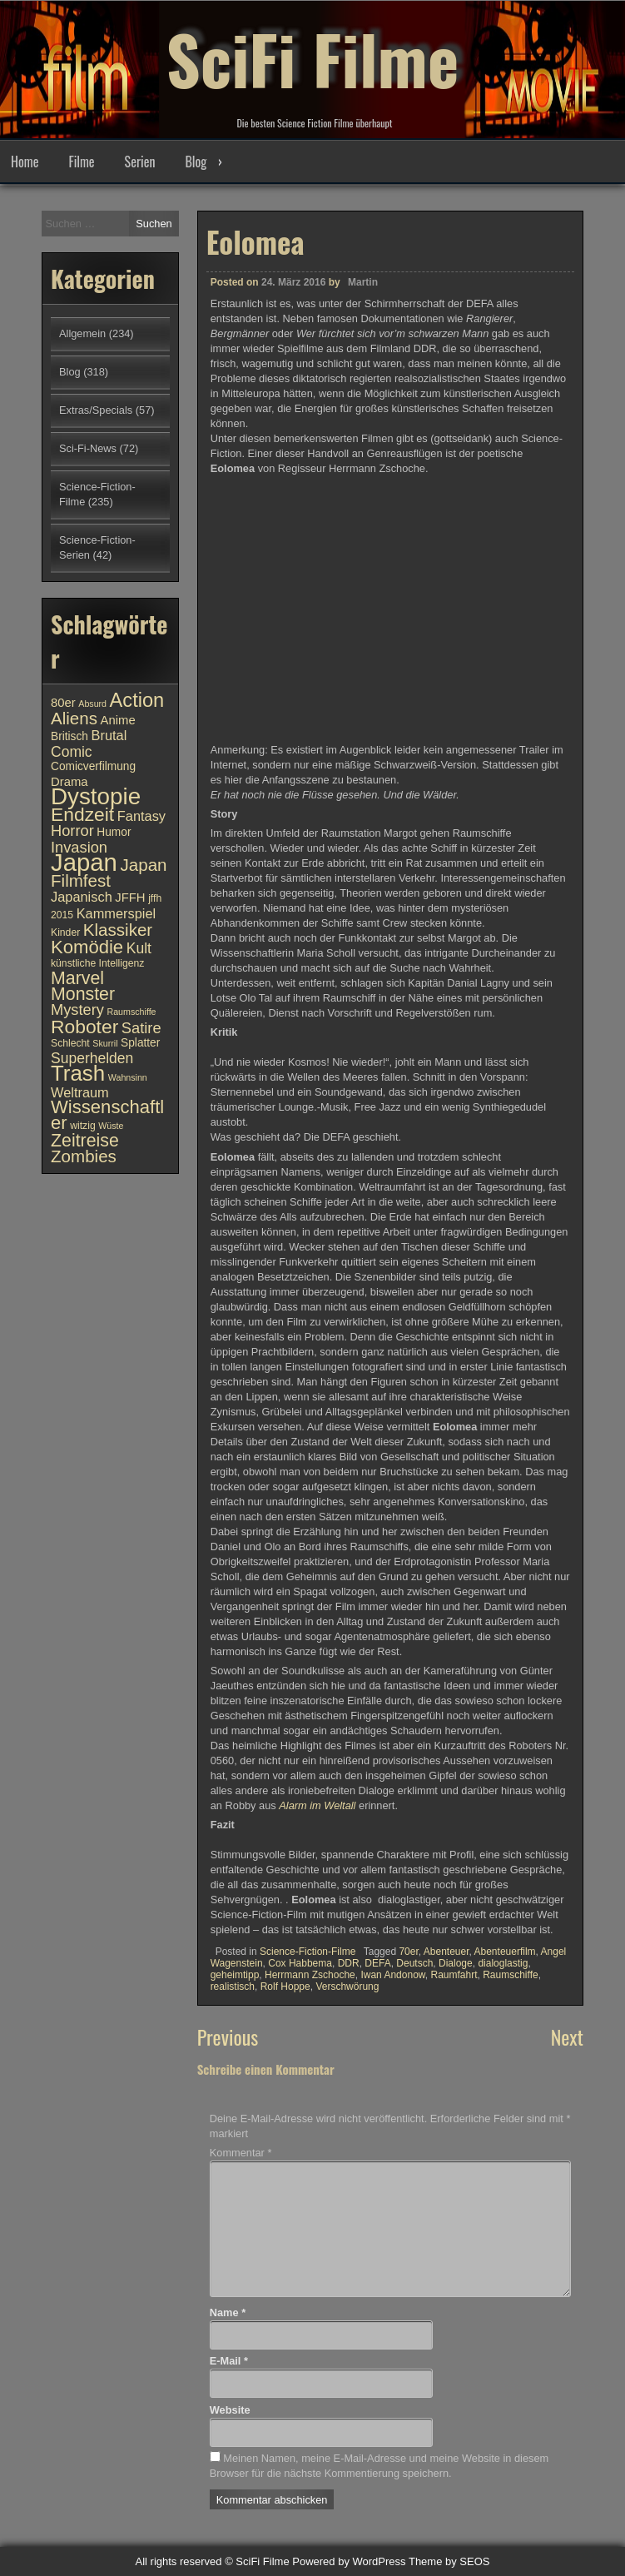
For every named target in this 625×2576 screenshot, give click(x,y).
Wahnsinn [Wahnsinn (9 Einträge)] (127, 1077)
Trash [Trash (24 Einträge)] (78, 1073)
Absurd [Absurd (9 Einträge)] (92, 704)
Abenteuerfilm (505, 1951)
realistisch (233, 1986)
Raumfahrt (453, 1975)
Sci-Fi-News (88, 448)
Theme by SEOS (449, 2561)
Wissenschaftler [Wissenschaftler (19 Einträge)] (107, 1115)
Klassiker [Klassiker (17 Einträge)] (117, 929)
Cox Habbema (300, 1963)
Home (24, 162)
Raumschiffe (510, 1975)
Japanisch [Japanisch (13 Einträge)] (81, 896)
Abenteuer (446, 1951)
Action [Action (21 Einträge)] (137, 700)
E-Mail (229, 2361)
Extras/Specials (95, 410)
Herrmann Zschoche (310, 1975)
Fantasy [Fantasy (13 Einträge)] (141, 815)
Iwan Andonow (392, 1975)
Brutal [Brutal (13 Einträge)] (109, 735)
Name (228, 2312)
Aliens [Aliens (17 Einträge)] (74, 718)
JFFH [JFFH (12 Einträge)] (130, 897)
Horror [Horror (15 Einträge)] (72, 830)
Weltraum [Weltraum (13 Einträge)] (80, 1092)
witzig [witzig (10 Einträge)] (82, 1125)
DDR (349, 1963)
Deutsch (414, 1963)
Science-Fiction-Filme (307, 1951)
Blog (195, 162)
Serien (140, 162)
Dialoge (456, 1963)
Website (230, 2410)
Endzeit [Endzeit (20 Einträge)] (82, 814)
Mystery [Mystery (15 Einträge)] (77, 1009)
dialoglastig (503, 1963)
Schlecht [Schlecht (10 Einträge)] (70, 1043)
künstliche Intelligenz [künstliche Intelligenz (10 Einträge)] (97, 963)
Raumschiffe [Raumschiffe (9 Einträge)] (131, 1012)
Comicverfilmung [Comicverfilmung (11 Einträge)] (93, 766)
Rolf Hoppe (285, 1986)
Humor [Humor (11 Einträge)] (114, 832)
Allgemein (82, 333)
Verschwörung (347, 1986)
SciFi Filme (312, 58)
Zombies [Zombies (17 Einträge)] (84, 1156)
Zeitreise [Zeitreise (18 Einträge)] (85, 1141)
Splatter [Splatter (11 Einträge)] (140, 1043)
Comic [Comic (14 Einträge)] (71, 751)
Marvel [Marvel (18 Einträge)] (77, 978)
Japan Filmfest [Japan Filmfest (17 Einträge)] (109, 872)
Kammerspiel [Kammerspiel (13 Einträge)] (116, 913)
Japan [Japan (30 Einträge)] (84, 862)
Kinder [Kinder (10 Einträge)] (65, 932)
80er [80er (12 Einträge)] (63, 702)
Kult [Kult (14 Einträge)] (138, 948)
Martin (363, 282)
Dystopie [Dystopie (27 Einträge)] (96, 796)
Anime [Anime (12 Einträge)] (118, 720)
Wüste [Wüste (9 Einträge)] (110, 1126)
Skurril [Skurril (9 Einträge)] (104, 1043)
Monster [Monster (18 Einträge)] (83, 994)
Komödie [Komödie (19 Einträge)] (87, 947)
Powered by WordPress (348, 2561)
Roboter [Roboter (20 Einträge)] (84, 1026)
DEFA (377, 1963)
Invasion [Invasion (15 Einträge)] (79, 847)
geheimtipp (235, 1975)
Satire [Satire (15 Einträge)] (141, 1028)
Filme (81, 162)
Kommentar (241, 2152)
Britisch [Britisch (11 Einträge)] (69, 736)
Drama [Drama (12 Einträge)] (69, 781)
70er (408, 1951)
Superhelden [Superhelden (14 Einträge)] (92, 1058)
